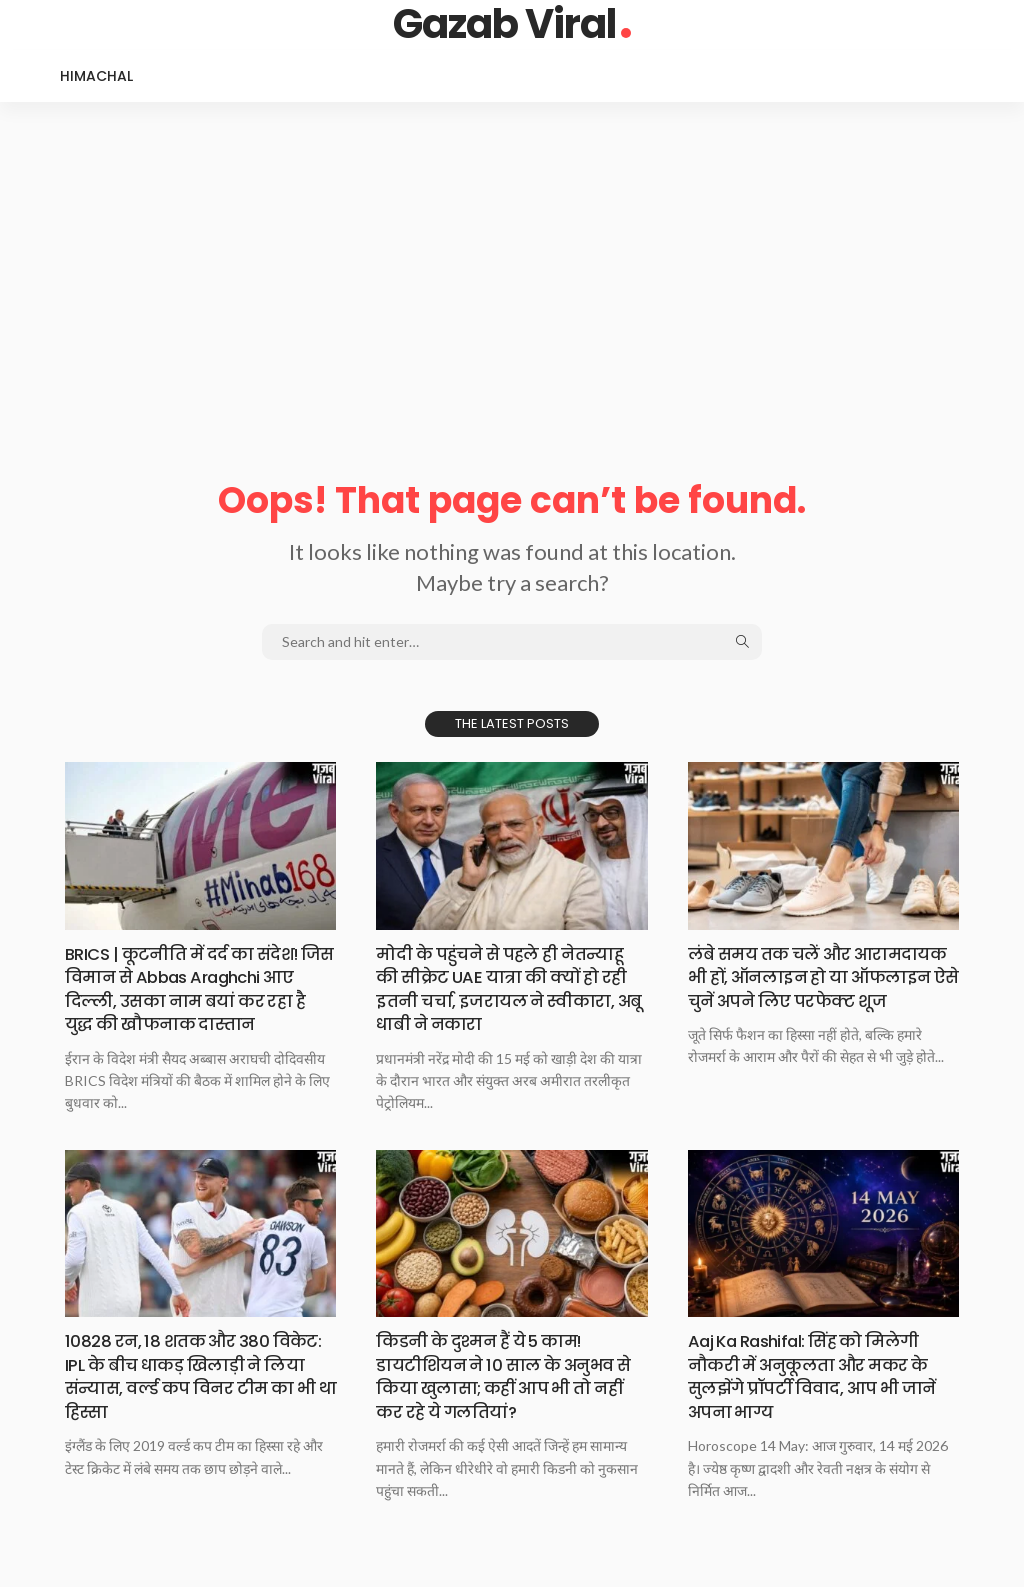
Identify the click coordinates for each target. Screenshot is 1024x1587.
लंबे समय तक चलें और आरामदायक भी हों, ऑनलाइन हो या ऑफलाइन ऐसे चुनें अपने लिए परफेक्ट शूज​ (816, 988)
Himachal (96, 76)
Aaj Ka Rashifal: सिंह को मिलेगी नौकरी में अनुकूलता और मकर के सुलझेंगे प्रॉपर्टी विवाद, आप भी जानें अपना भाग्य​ (822, 1375)
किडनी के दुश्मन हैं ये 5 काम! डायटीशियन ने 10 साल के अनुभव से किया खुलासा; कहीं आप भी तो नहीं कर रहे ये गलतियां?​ (504, 1375)
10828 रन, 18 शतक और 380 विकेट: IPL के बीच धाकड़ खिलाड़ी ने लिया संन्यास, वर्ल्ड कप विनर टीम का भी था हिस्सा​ (200, 1375)
